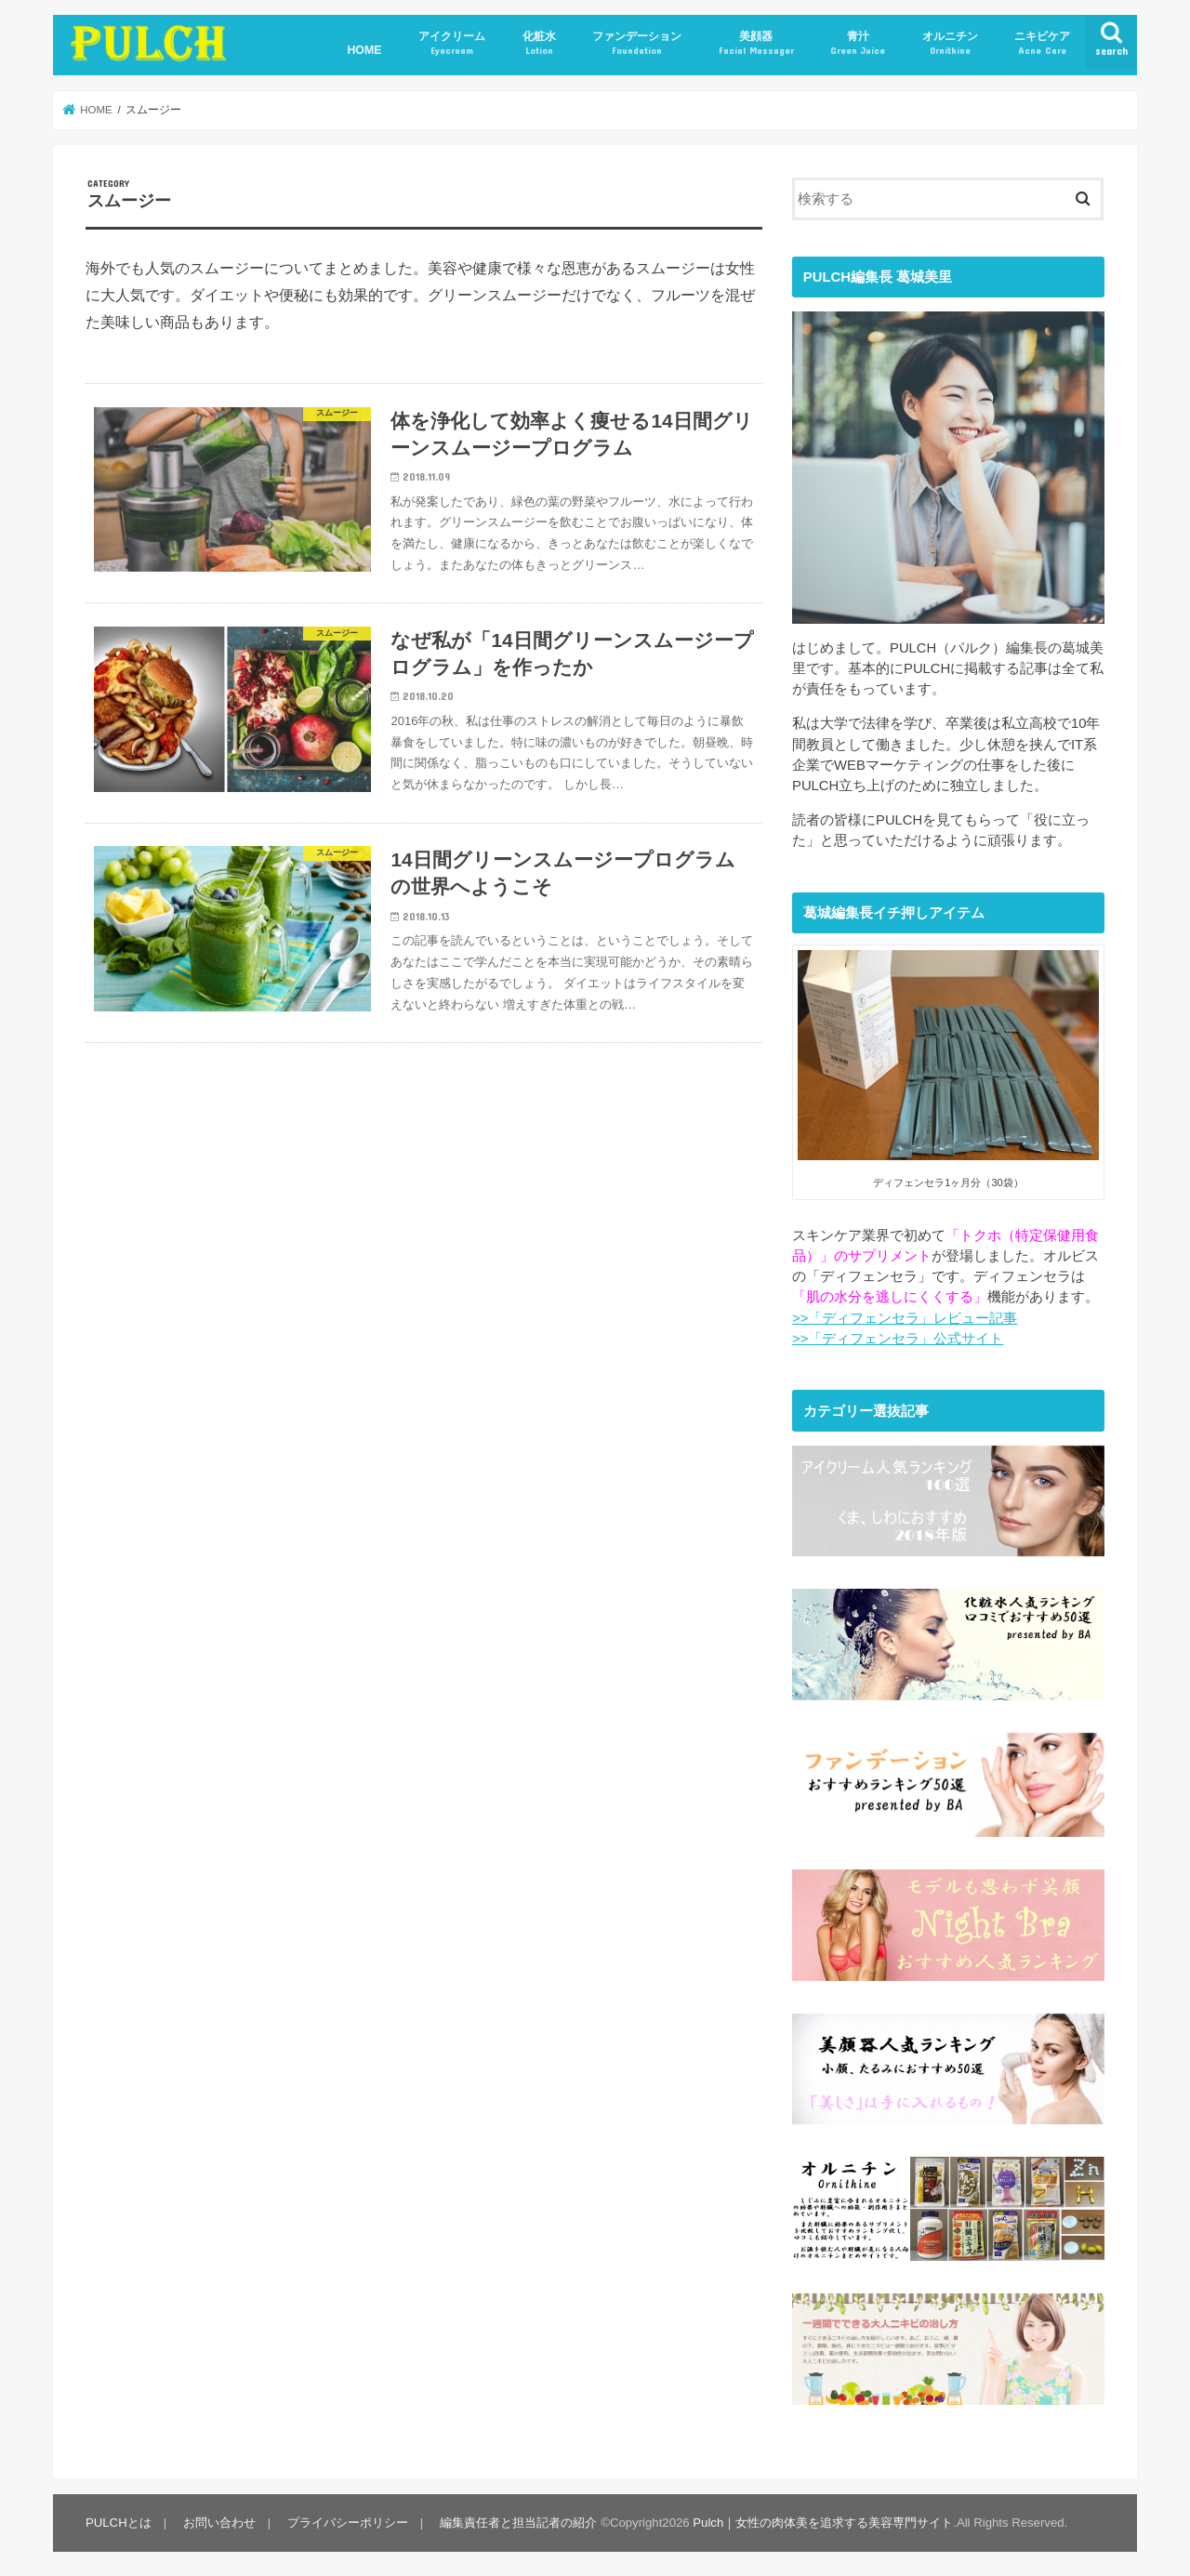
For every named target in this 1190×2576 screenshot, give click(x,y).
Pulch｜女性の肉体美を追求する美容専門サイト (823, 2517)
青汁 (857, 43)
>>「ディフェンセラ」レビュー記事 (904, 1318)
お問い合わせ (219, 2517)
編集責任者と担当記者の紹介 (518, 2517)
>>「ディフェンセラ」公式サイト (897, 1338)
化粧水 (539, 43)
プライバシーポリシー (347, 2517)
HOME (364, 50)
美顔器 (756, 43)
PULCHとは (119, 2517)
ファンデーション (636, 43)
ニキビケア (1042, 43)
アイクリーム (451, 43)
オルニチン (950, 43)
